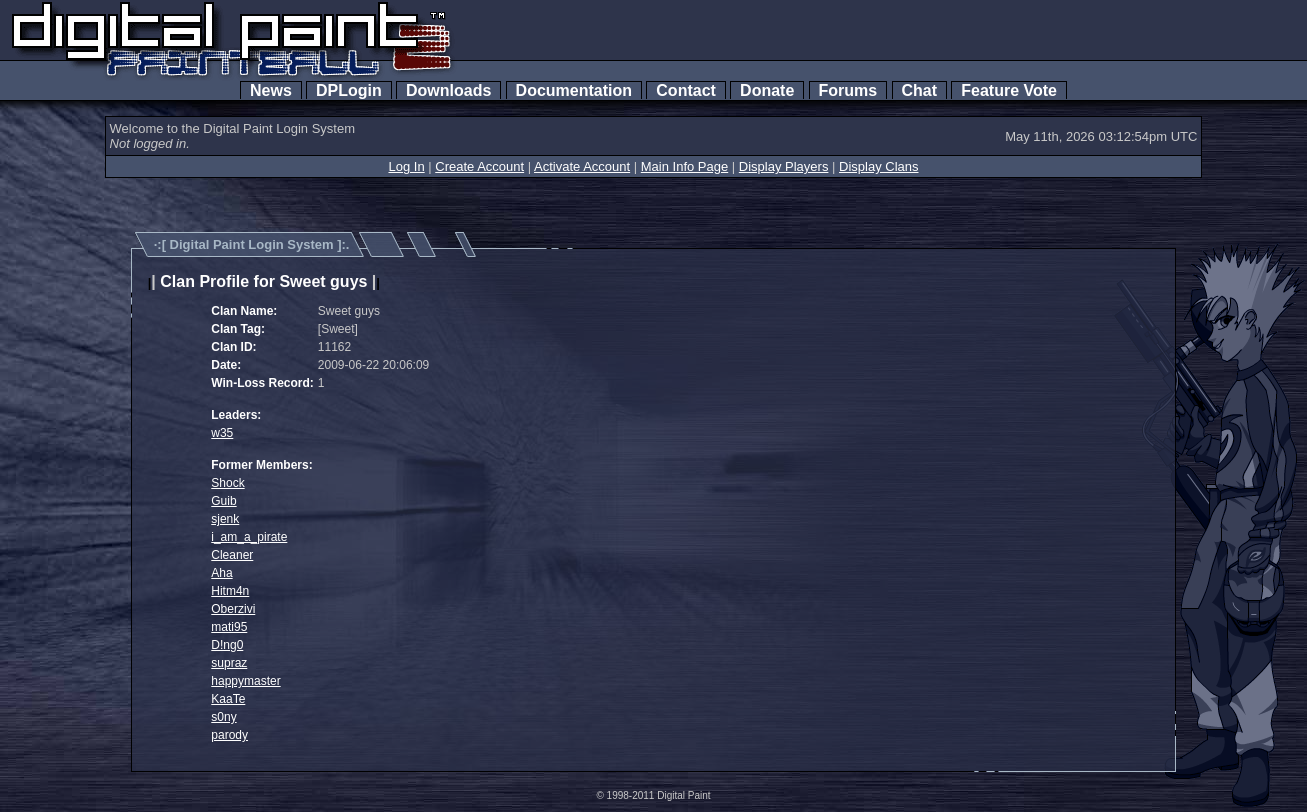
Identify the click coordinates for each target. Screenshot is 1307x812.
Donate (767, 90)
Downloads (448, 90)
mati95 (229, 627)
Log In (406, 166)
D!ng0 (227, 645)
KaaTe (228, 699)
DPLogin (349, 90)
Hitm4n (230, 591)
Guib (223, 501)
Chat (919, 90)
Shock (227, 483)
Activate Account (582, 166)
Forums (848, 90)
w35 (222, 433)
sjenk (225, 519)
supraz (229, 663)
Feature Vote (1009, 90)
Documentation (574, 90)
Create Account (479, 166)
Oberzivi (233, 609)
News (271, 90)
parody (229, 735)
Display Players (784, 166)
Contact (685, 90)
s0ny (223, 717)
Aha (221, 573)
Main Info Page (684, 166)
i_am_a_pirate (249, 537)
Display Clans (878, 166)
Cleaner (232, 555)
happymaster (245, 681)
